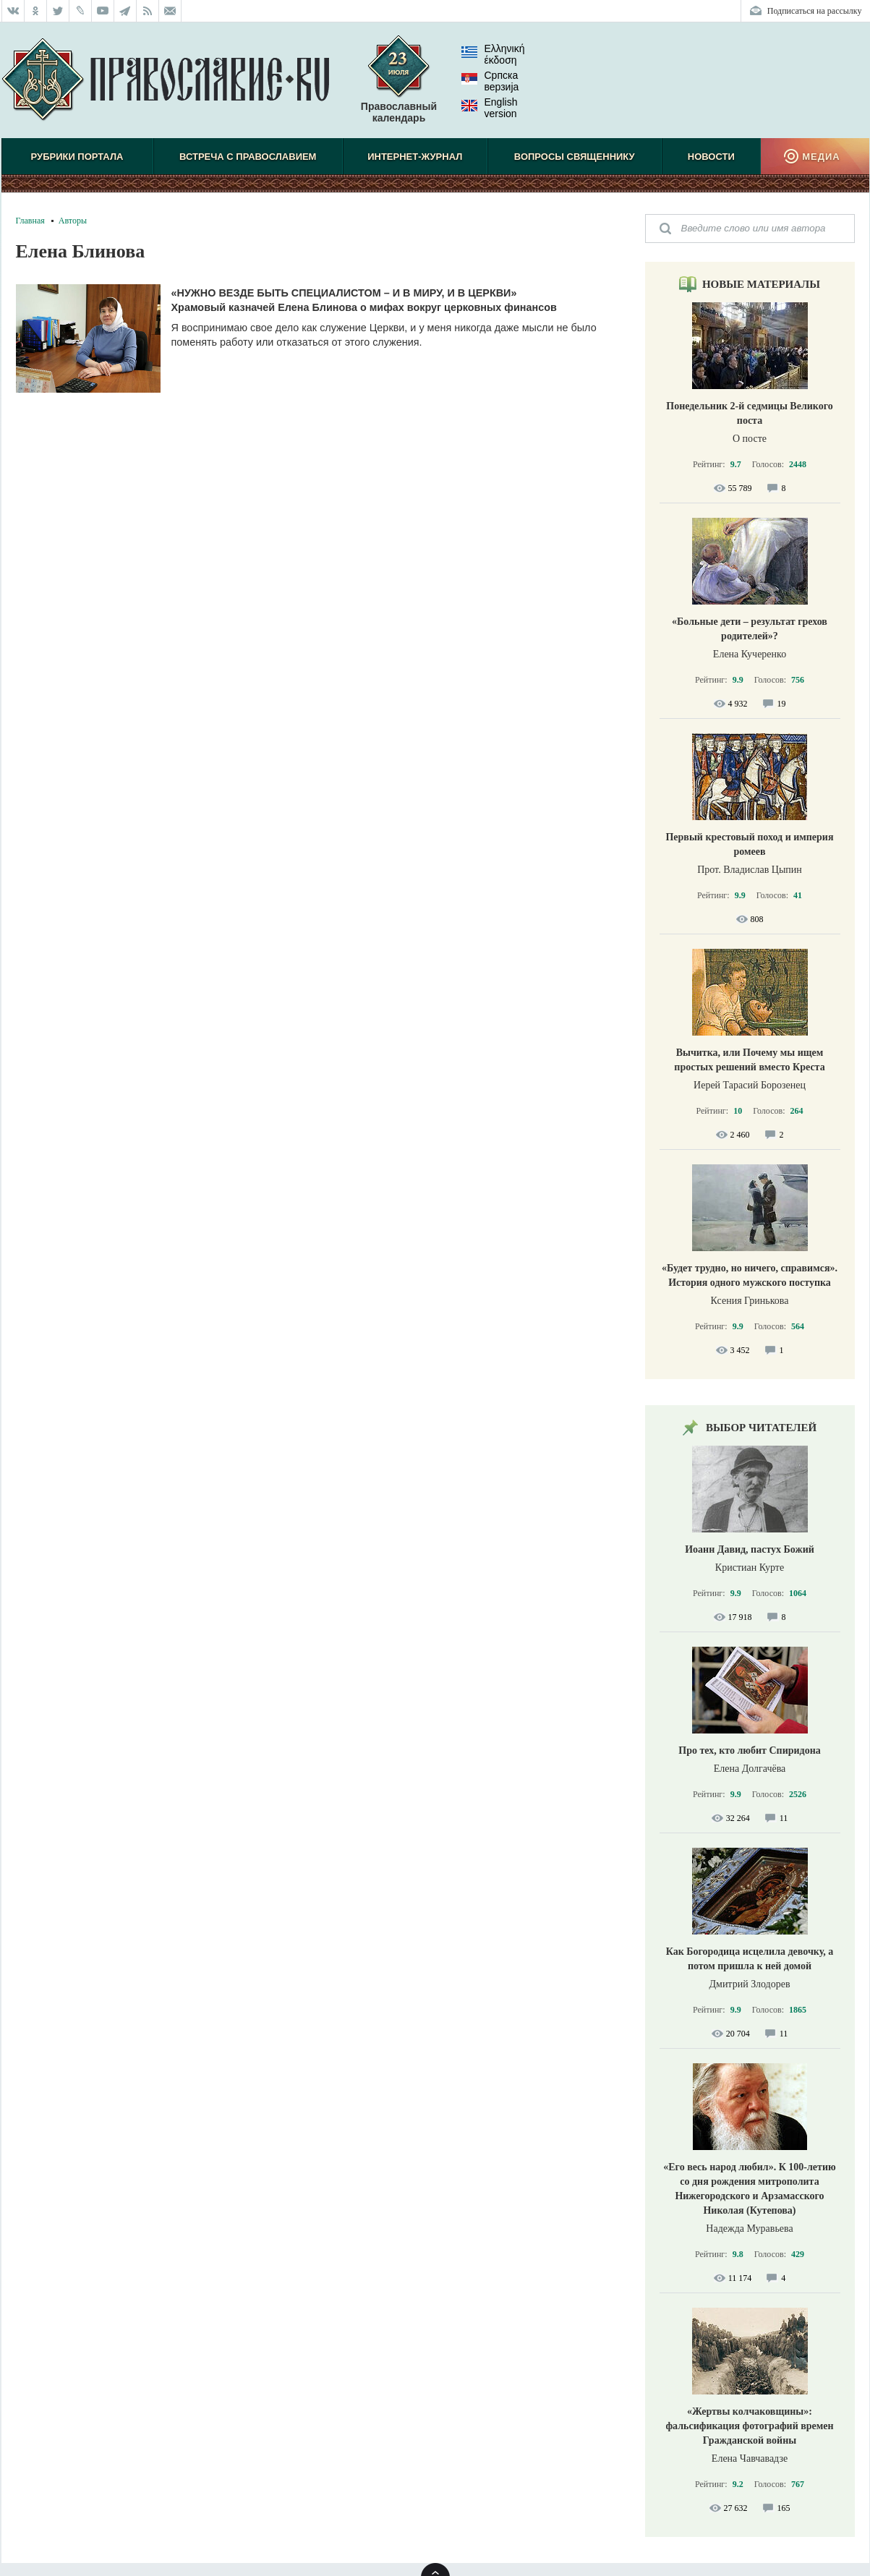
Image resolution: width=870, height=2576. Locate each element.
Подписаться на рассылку (814, 11)
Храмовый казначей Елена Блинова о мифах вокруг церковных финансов (364, 307)
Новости (711, 156)
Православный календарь (399, 86)
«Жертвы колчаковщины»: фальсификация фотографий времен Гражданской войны (749, 2426)
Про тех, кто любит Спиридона (749, 1750)
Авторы (73, 221)
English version (489, 107)
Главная (30, 221)
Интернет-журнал (414, 156)
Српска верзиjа (490, 81)
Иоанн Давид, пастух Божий (749, 1549)
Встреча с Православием (247, 156)
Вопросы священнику (574, 156)
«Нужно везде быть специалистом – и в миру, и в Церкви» (344, 293)
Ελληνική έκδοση (493, 54)
